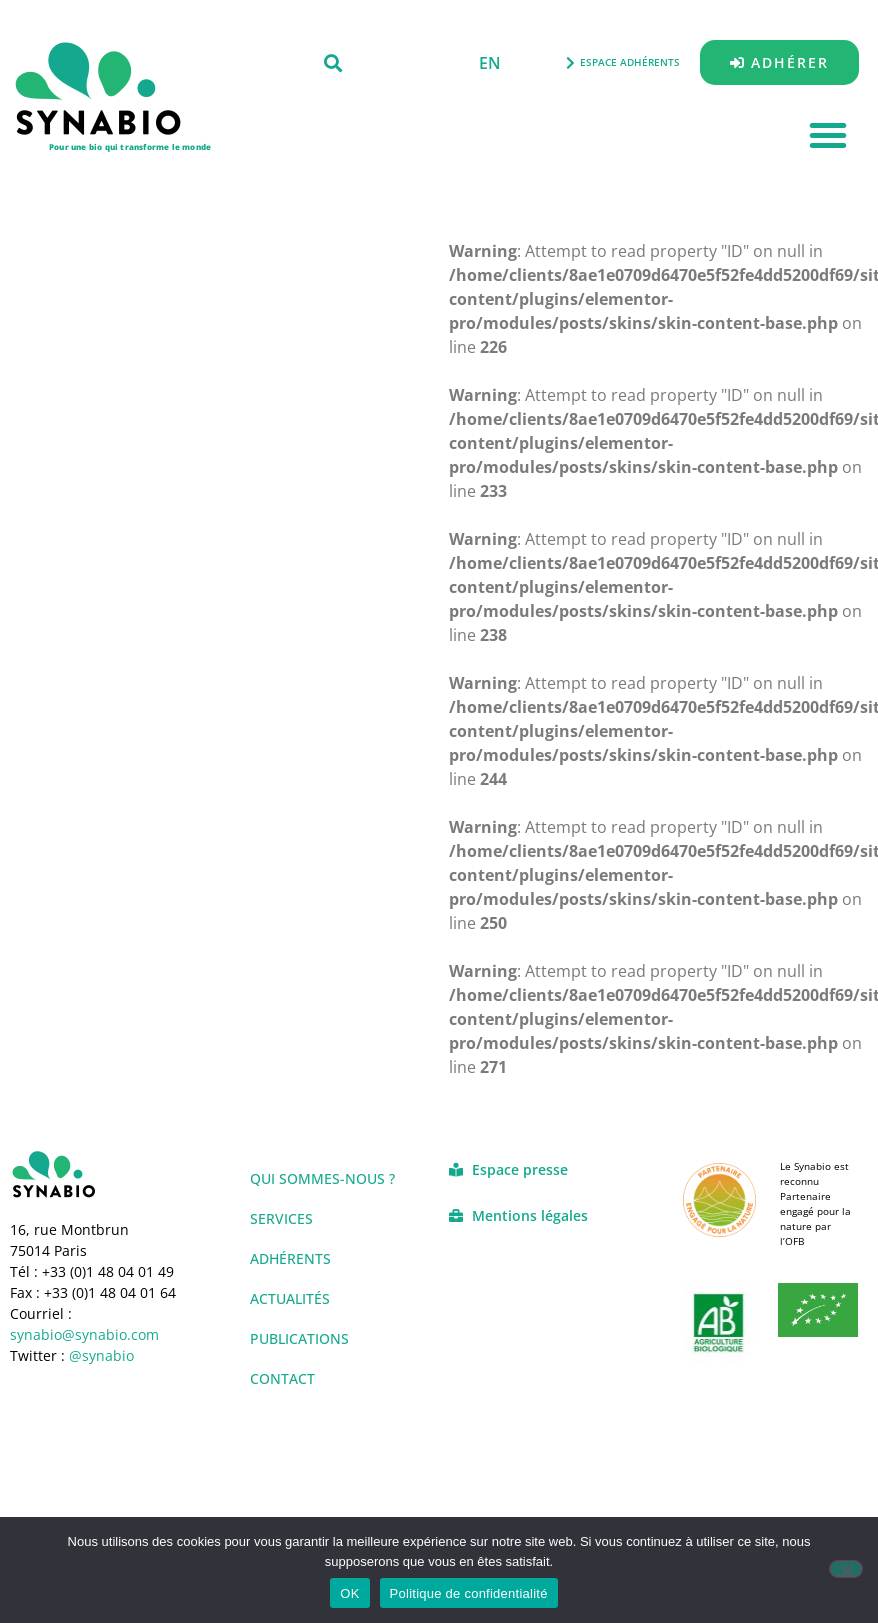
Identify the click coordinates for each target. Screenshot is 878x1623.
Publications (299, 1338)
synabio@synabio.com (84, 1334)
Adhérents (290, 1258)
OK (349, 1593)
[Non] (846, 1569)
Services (281, 1218)
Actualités (290, 1298)
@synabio (101, 1355)
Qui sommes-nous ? (322, 1178)
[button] (332, 62)
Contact (282, 1378)
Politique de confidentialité (469, 1593)
